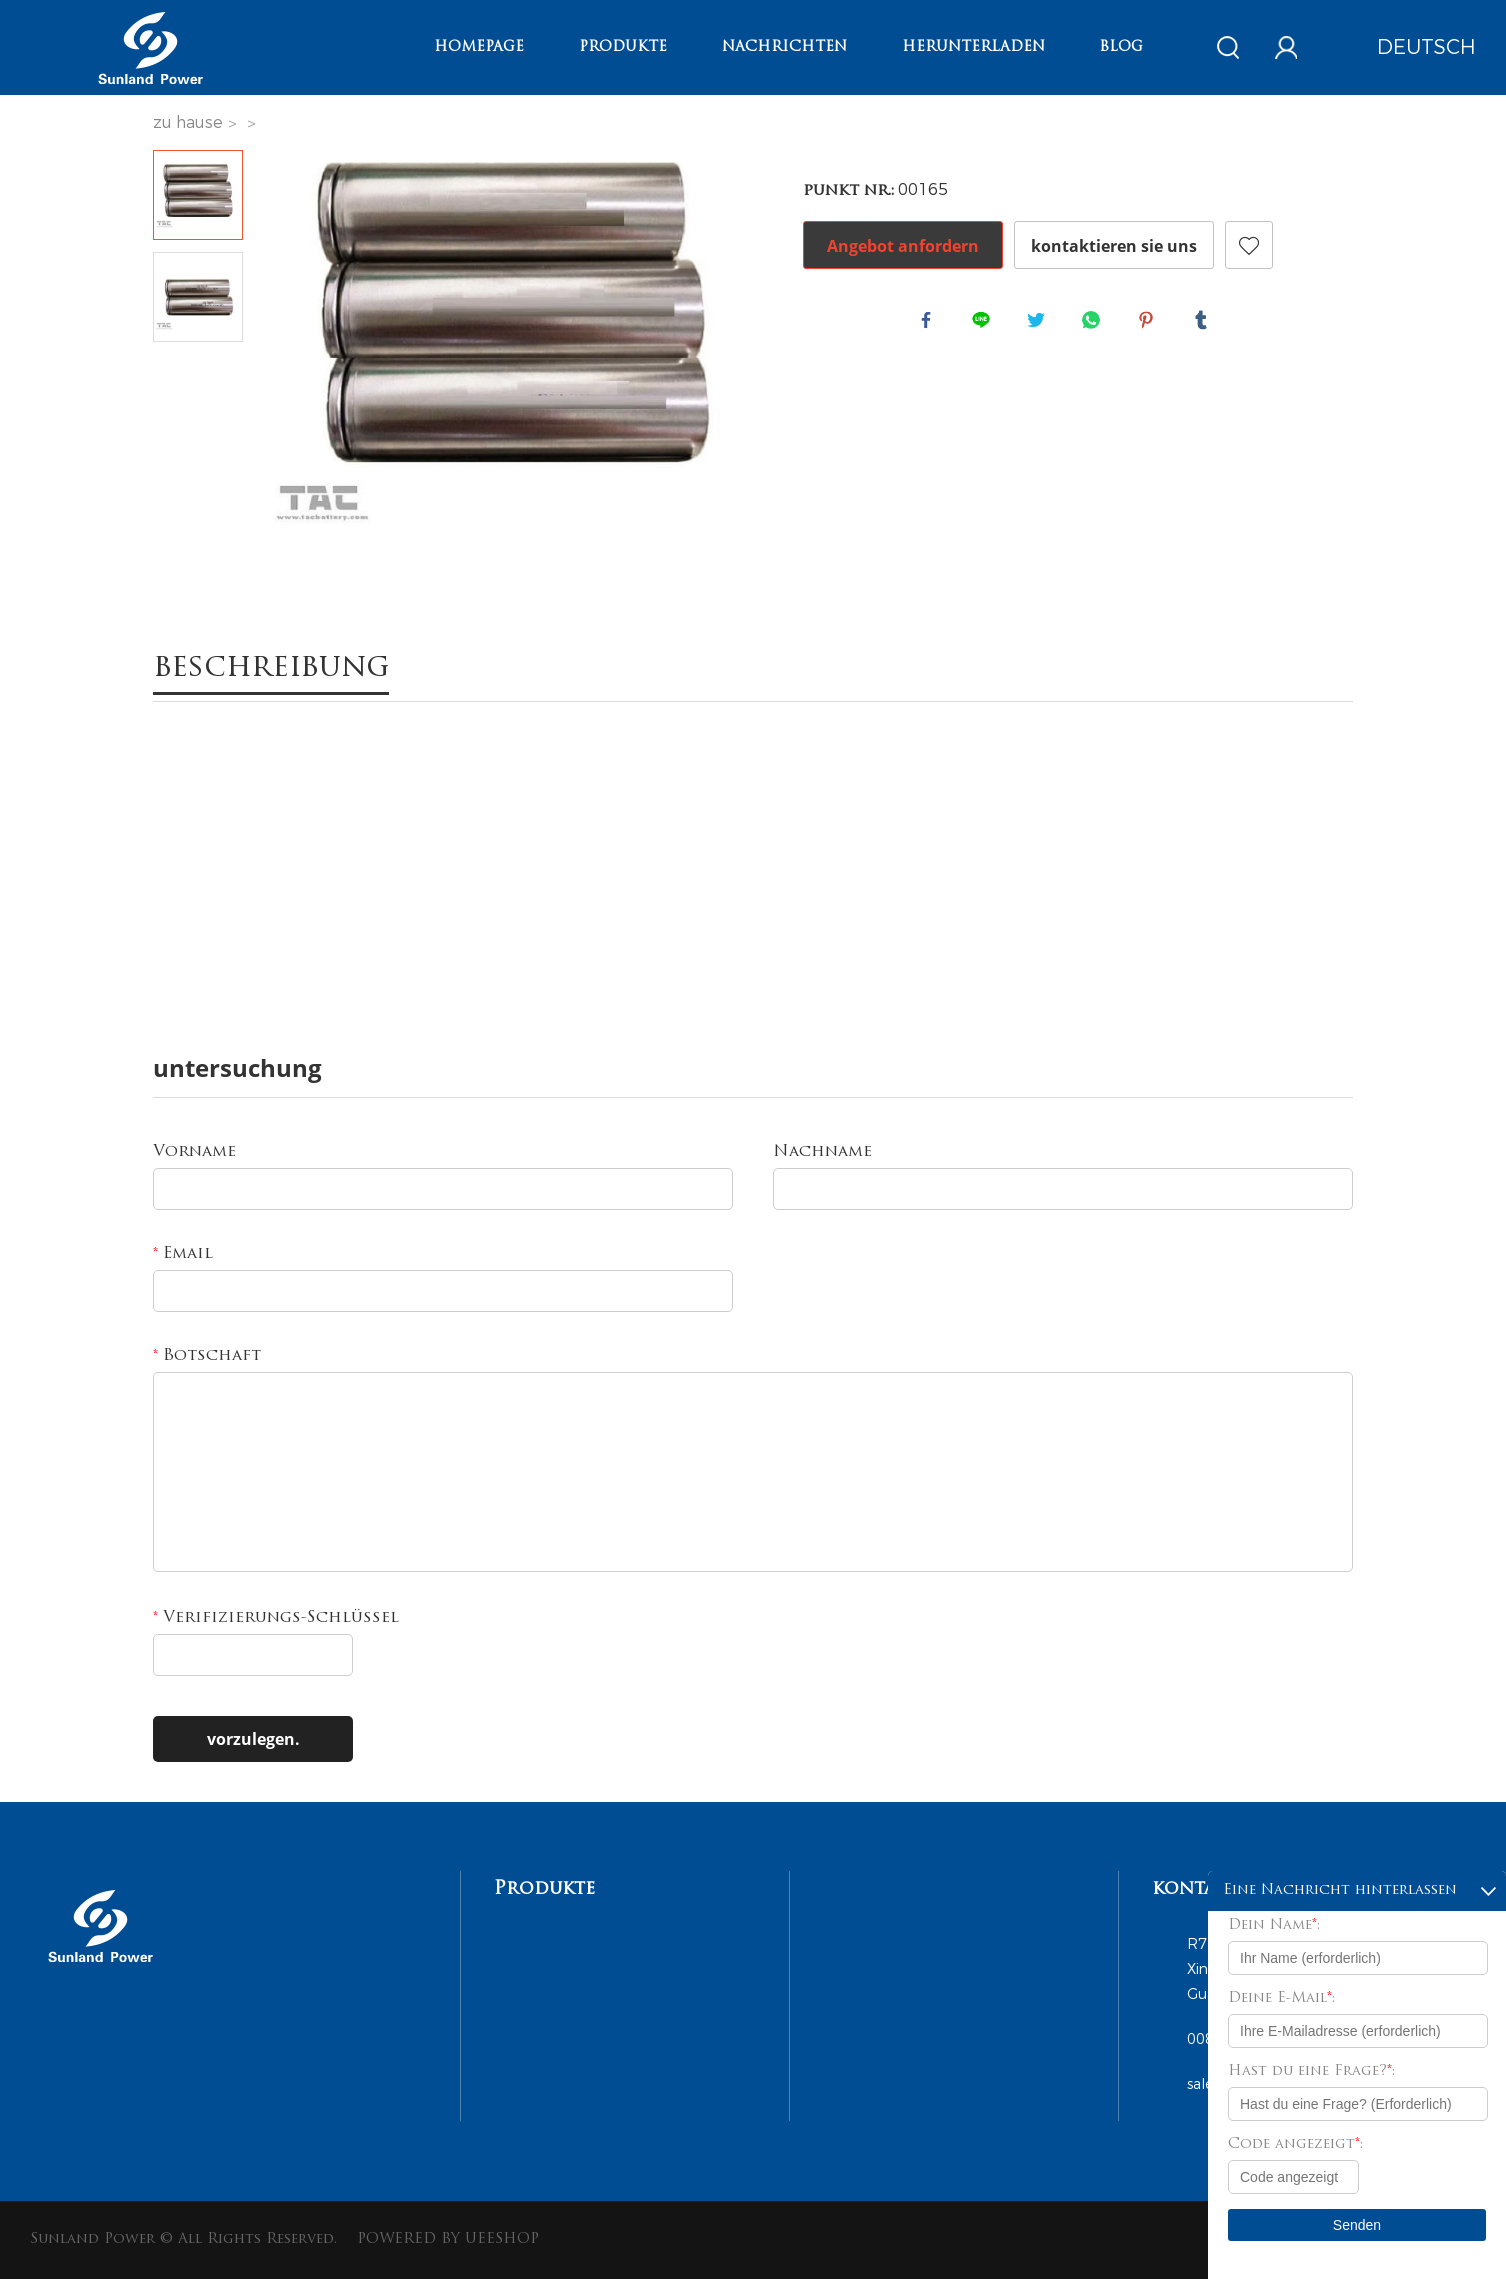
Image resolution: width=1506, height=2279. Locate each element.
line (985, 324)
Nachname (822, 1152)
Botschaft (207, 1356)
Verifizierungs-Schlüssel (276, 1618)
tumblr (1205, 324)
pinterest (1150, 324)
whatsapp (1095, 324)
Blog (1121, 47)
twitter (1040, 324)
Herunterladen (973, 47)
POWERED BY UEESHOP (448, 2239)
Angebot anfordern (903, 246)
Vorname (194, 1152)
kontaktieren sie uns (1114, 246)
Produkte (623, 47)
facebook (930, 324)
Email (183, 1254)
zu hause (188, 122)
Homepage (479, 47)
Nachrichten (784, 47)
